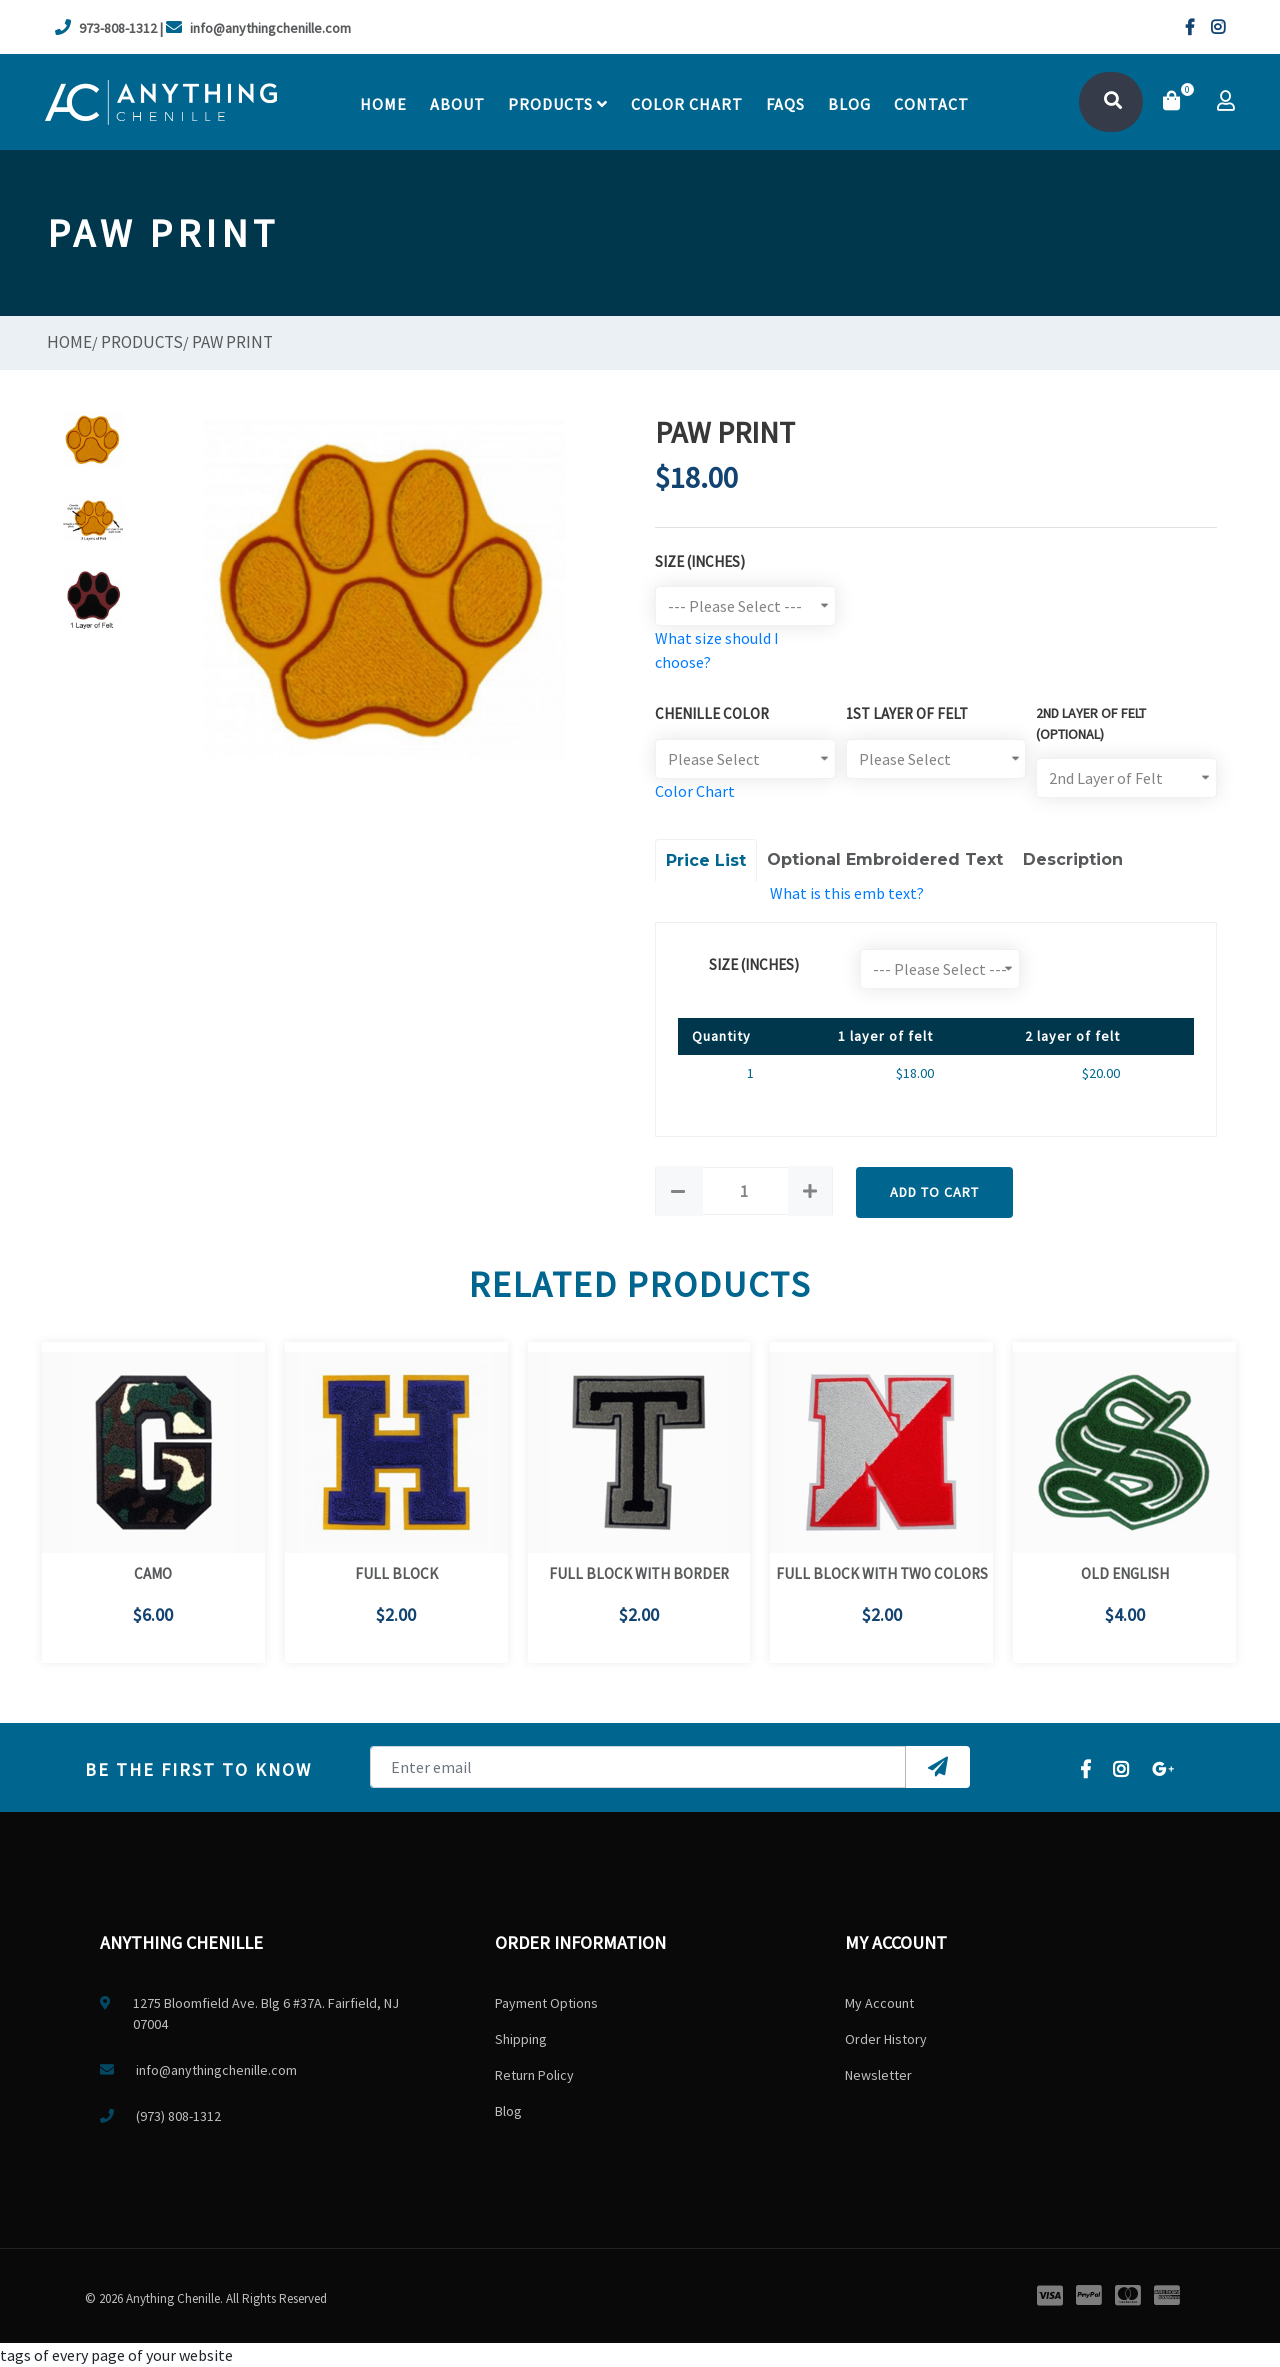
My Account (879, 2003)
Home (383, 104)
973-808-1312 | (109, 28)
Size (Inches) (700, 561)
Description (1073, 859)
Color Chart (695, 791)
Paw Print (232, 342)
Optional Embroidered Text (885, 859)
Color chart (687, 104)
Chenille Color (712, 713)
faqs (785, 104)
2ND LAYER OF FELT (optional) (1091, 723)
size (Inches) (754, 964)
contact (931, 104)
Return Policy (534, 2075)
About (457, 104)
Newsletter (878, 2075)
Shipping (521, 2039)
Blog (849, 104)
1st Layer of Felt (907, 713)
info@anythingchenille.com (258, 28)
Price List (706, 860)
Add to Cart (934, 1192)
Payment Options (546, 2003)
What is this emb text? (847, 893)
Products (558, 104)
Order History (886, 2039)
